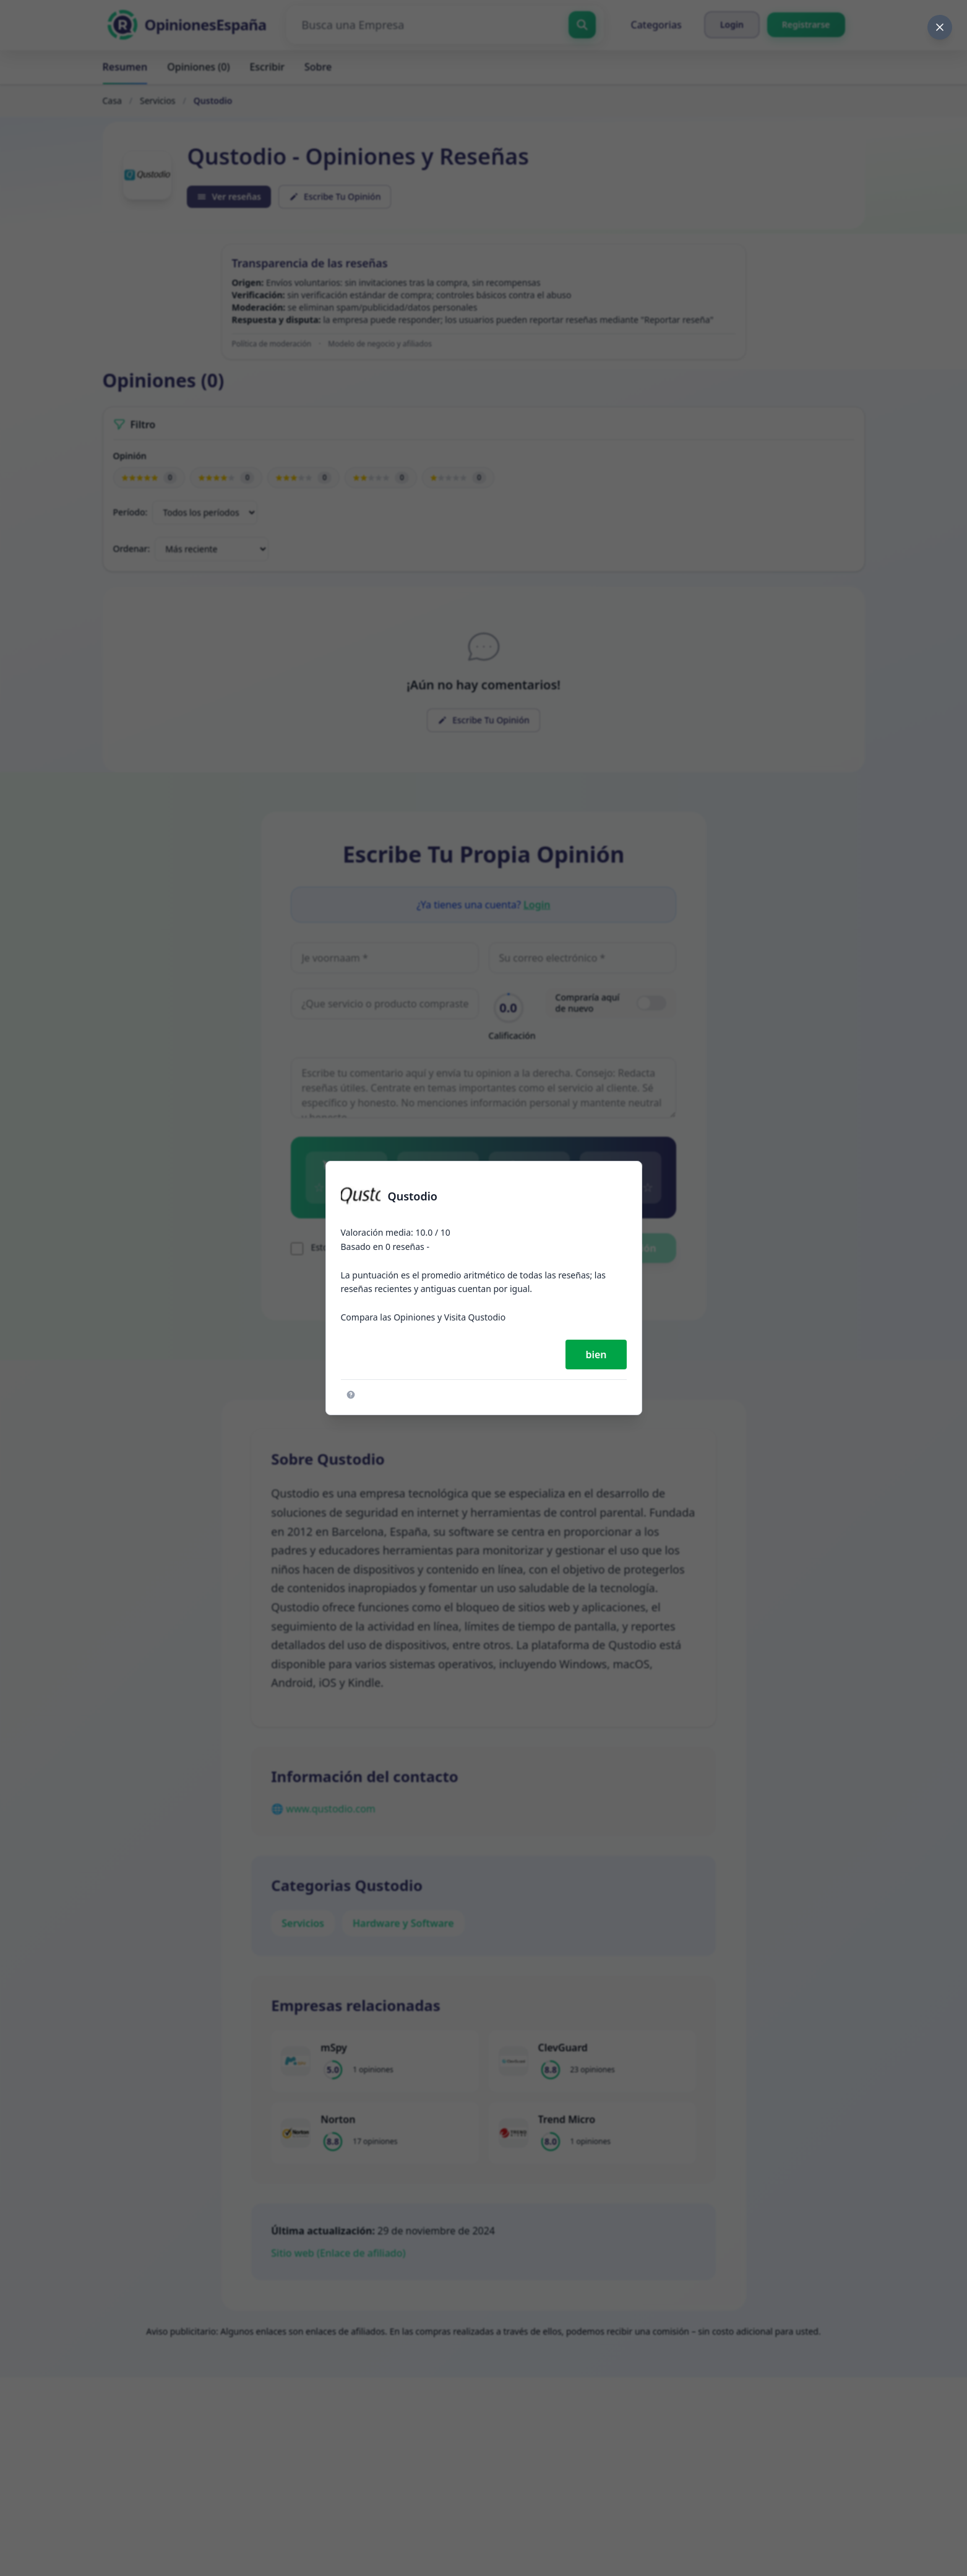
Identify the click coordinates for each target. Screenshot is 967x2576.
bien (595, 1354)
